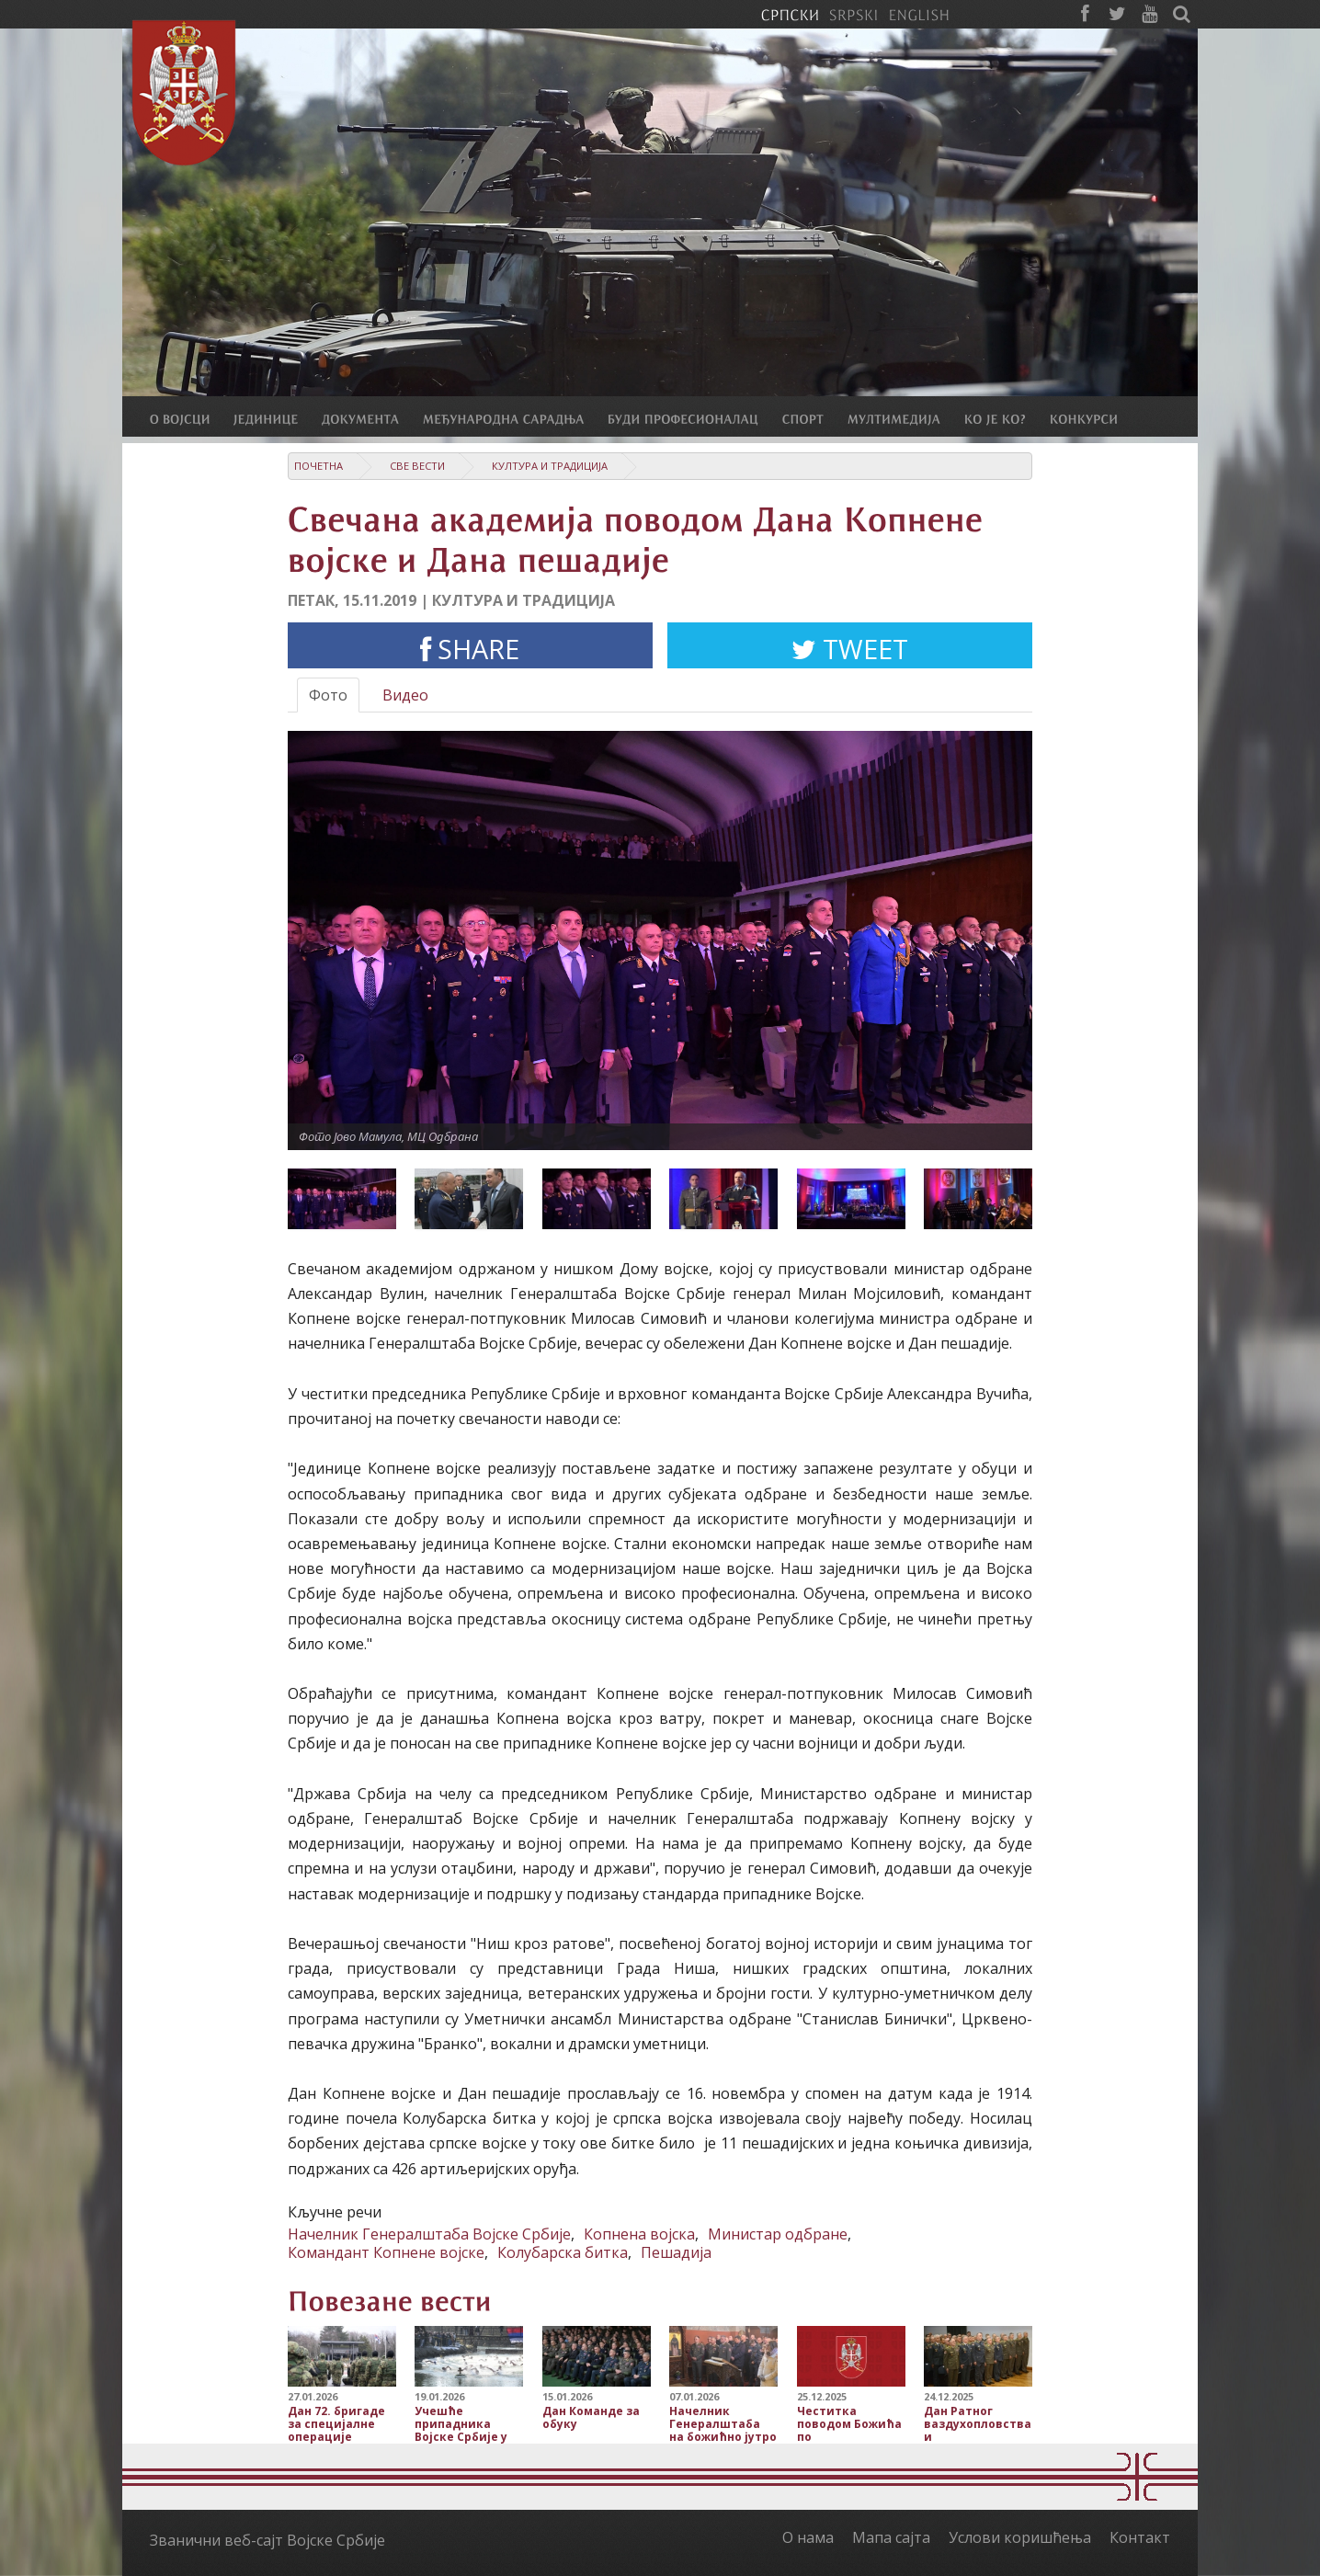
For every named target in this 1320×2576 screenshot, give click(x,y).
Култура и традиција (550, 466)
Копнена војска (639, 2234)
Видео (405, 695)
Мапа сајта (891, 2537)
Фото (328, 695)
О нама (808, 2537)
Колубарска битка (562, 2252)
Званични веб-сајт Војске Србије (267, 2540)
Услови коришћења (1020, 2537)
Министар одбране (778, 2234)
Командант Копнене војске (386, 2252)
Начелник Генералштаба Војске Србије (429, 2234)
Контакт (1139, 2537)
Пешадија (676, 2252)
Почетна (318, 466)
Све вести (417, 466)
